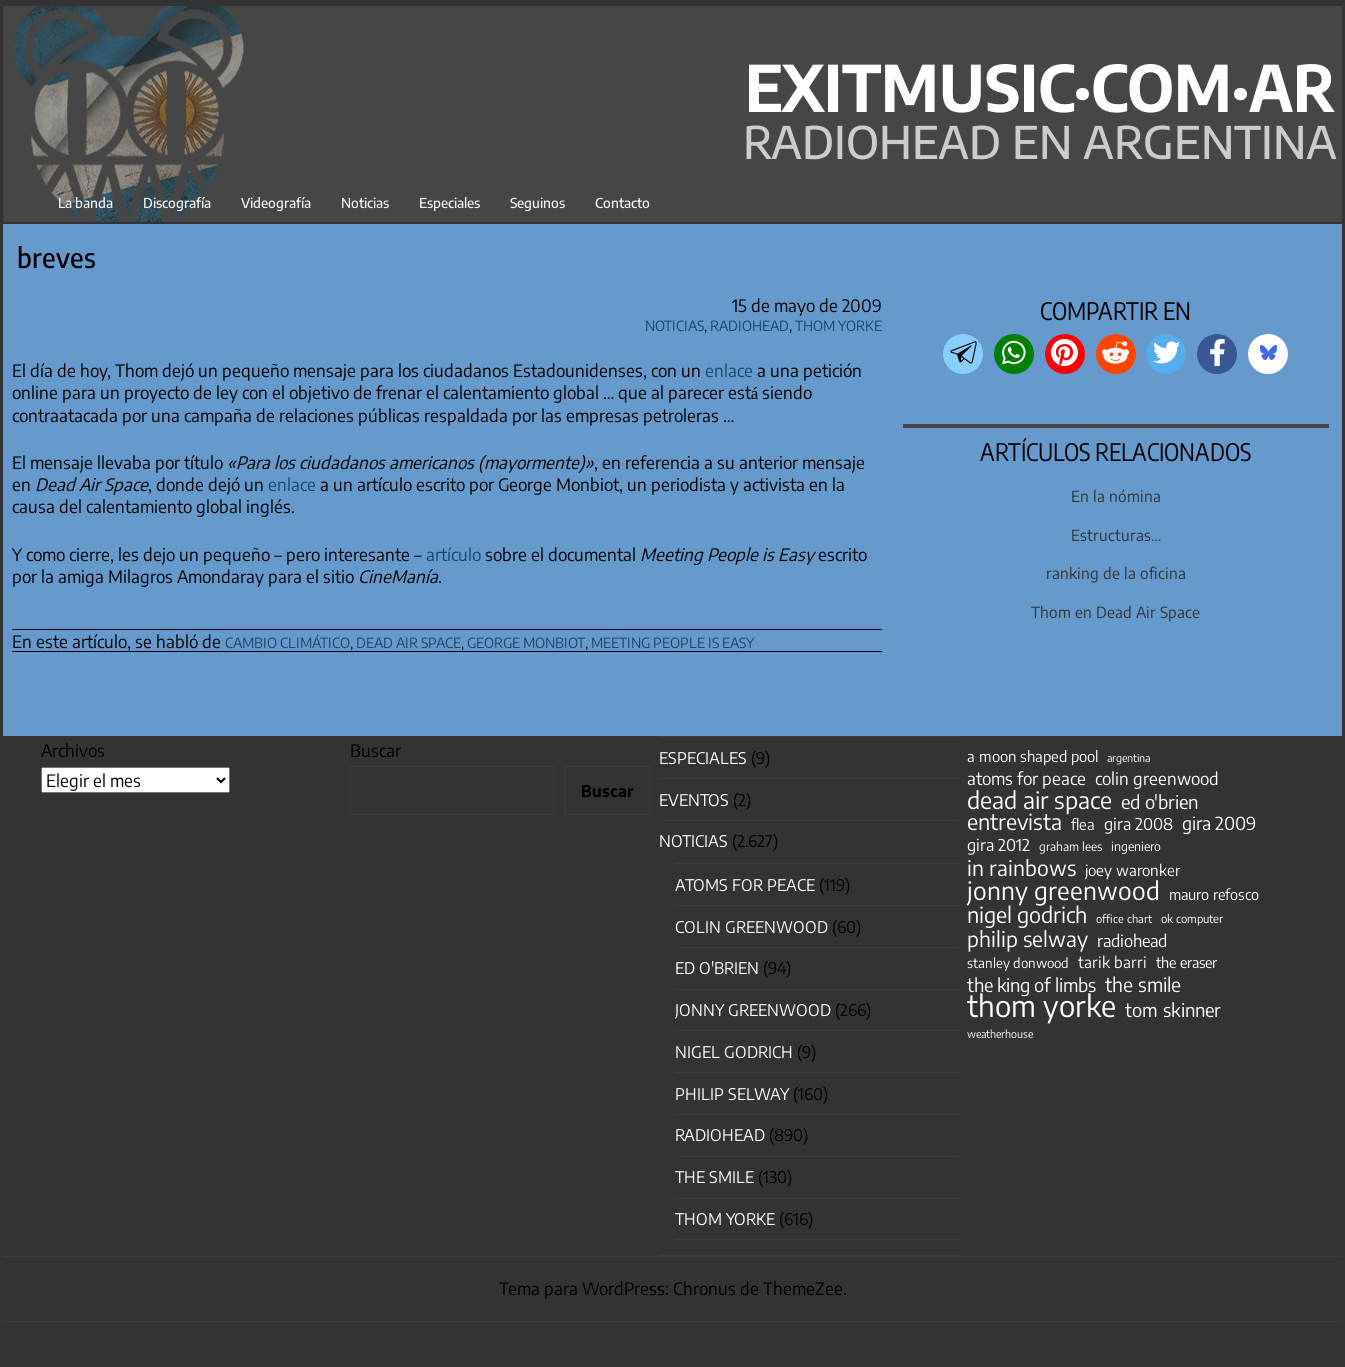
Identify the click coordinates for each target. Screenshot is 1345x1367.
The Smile (714, 1177)
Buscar (375, 750)
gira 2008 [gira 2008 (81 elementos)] (1138, 824)
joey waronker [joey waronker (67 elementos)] (1132, 869)
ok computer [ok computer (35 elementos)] (1192, 918)
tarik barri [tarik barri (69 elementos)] (1112, 961)
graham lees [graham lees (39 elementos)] (1070, 846)
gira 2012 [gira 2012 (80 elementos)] (998, 845)
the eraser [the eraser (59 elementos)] (1186, 962)
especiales (703, 758)
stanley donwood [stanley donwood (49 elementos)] (1018, 962)
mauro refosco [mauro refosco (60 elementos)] (1214, 894)
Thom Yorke (838, 322)
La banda (85, 202)
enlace (729, 370)
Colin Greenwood (751, 927)
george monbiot (526, 639)
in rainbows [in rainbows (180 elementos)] (1021, 868)
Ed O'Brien (717, 968)
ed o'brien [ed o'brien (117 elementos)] (1159, 802)
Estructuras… (1116, 534)
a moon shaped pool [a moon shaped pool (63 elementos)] (1032, 756)
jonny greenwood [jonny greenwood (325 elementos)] (1063, 890)
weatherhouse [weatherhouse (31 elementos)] (1000, 1033)
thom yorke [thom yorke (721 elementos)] (1041, 1005)
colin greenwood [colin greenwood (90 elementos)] (1157, 779)
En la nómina (1116, 495)
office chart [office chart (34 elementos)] (1124, 918)
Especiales (449, 202)
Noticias (365, 202)
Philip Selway (732, 1094)
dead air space (408, 639)
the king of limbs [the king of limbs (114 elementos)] (1031, 985)
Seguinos (537, 202)
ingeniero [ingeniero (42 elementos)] (1136, 846)
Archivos (73, 750)
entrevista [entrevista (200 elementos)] (1014, 822)
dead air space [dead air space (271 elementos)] (1039, 800)
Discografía (177, 202)
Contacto (622, 202)
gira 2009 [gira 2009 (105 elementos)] (1219, 823)
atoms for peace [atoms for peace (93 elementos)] (1026, 778)
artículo (453, 554)
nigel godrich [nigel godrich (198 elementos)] (1027, 915)
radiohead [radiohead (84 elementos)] (1132, 941)
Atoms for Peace (745, 885)
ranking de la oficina (1116, 572)
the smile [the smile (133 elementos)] (1143, 984)
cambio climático (287, 639)
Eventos (694, 800)
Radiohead (749, 322)
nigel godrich (734, 1052)
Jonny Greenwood (753, 1010)
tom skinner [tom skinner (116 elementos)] (1173, 1010)
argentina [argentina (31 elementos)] (1128, 757)
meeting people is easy (672, 639)
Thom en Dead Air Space (1115, 611)
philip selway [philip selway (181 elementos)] (1027, 939)
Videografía (276, 202)
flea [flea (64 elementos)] (1083, 824)
